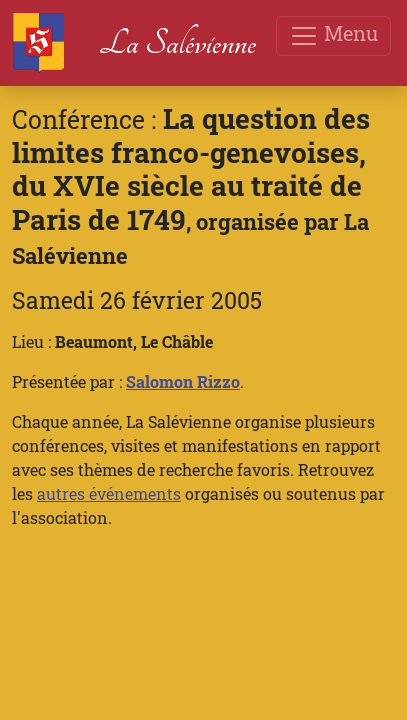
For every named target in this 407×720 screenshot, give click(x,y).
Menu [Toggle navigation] (333, 35)
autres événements (109, 493)
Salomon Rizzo (183, 381)
